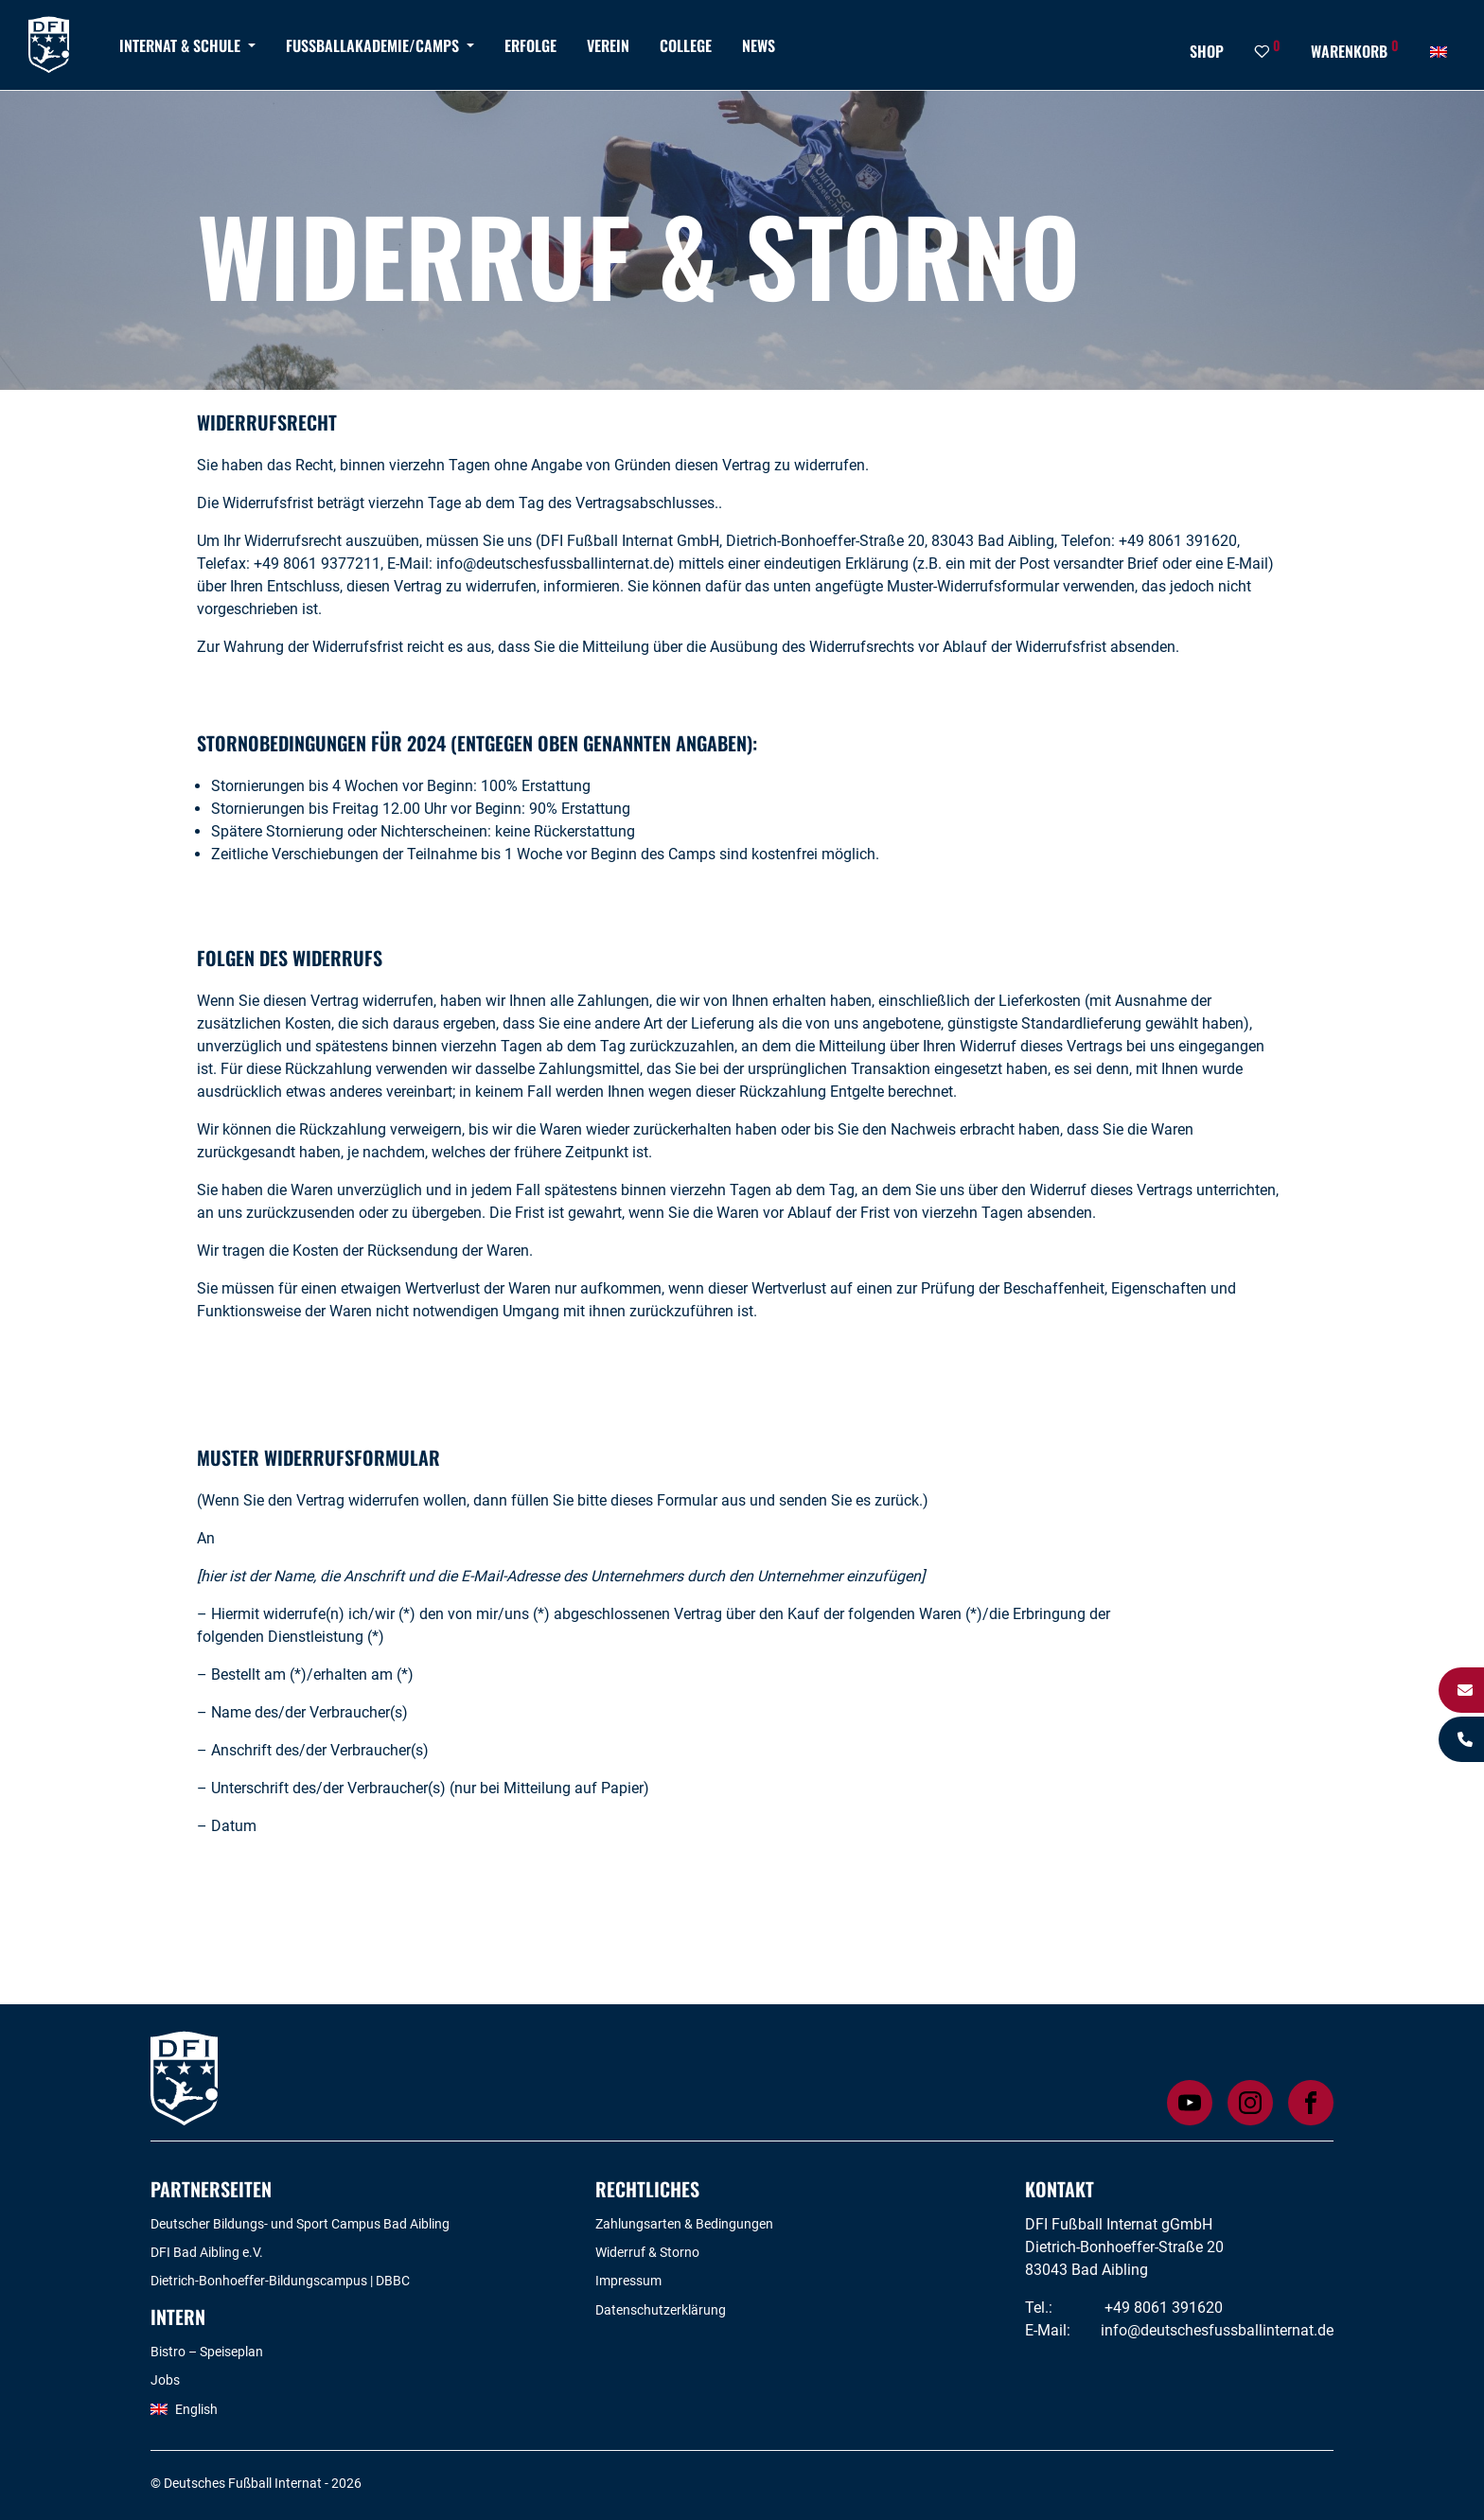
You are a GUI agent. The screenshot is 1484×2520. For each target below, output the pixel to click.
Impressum (628, 2280)
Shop (1207, 51)
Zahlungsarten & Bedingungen (684, 2223)
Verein (608, 45)
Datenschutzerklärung (660, 2309)
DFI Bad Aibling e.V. (206, 2252)
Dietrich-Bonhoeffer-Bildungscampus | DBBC (280, 2280)
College (686, 45)
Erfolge (530, 45)
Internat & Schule (179, 45)
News (758, 45)
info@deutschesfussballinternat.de (1217, 2330)
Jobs (165, 2380)
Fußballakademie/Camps (372, 45)
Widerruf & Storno (647, 2252)
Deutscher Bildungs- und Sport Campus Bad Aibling (300, 2223)
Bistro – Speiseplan (206, 2351)
